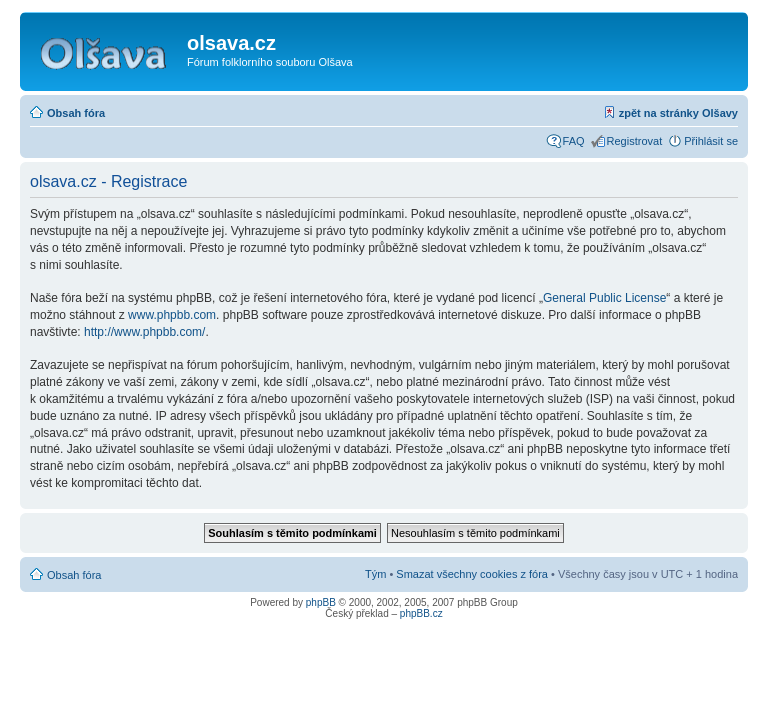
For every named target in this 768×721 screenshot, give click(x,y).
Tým (375, 574)
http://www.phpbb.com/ (144, 332)
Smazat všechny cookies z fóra (472, 574)
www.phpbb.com (172, 315)
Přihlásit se (711, 141)
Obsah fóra (76, 113)
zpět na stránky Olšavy (678, 113)
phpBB (321, 602)
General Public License (604, 298)
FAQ (574, 141)
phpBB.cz (421, 613)
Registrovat (635, 141)
